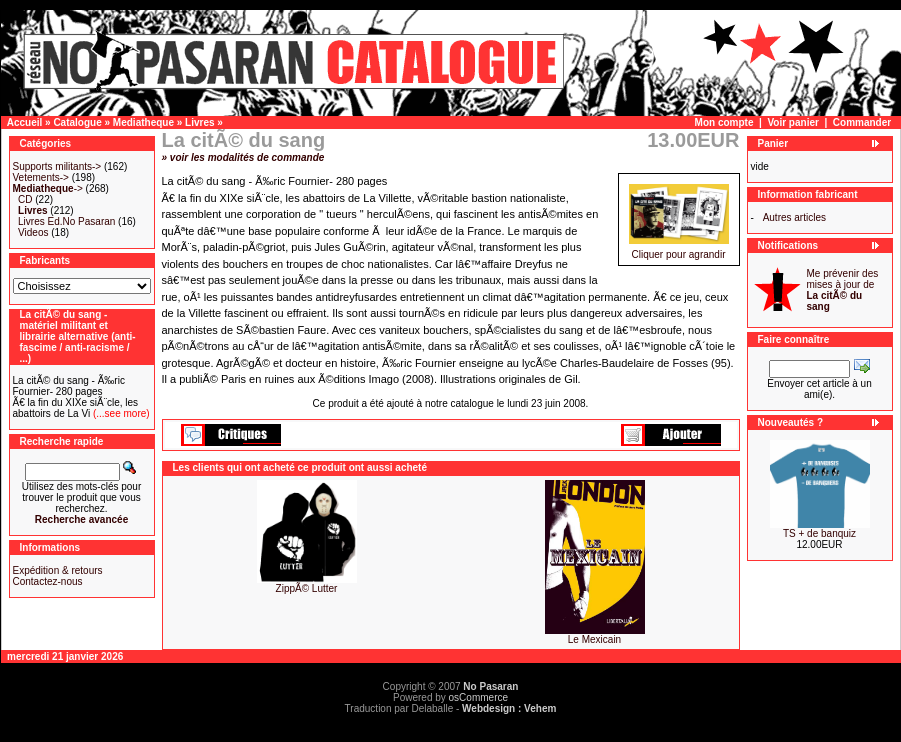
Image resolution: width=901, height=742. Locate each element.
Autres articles (794, 217)
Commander (862, 122)
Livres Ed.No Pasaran (66, 221)
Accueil (25, 122)
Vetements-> (41, 177)
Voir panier (793, 122)
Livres (199, 122)
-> (48, 188)
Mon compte (724, 122)
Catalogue (77, 122)
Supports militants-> (57, 166)
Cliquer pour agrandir (679, 250)
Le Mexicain (594, 639)
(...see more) (119, 413)
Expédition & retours (58, 570)
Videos (33, 232)
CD (25, 199)
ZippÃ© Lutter (307, 588)
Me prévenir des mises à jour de (843, 290)
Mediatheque (143, 122)
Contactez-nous (48, 581)
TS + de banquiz (819, 533)
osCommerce (478, 697)
